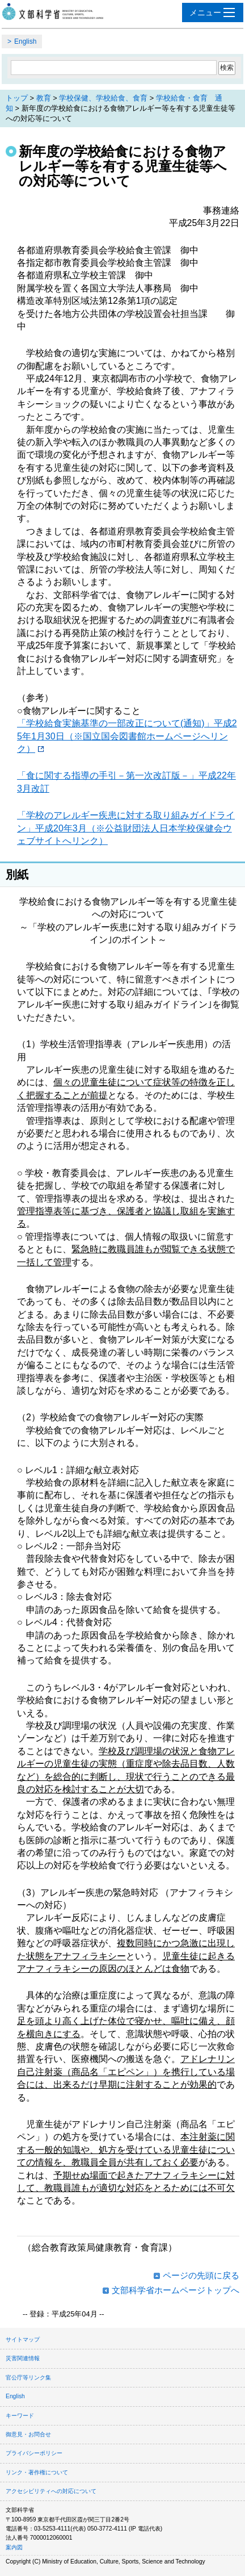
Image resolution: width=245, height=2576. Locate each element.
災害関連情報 (23, 2358)
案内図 (14, 2547)
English (25, 41)
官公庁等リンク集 (28, 2377)
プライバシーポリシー (34, 2453)
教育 (43, 98)
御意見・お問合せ (28, 2434)
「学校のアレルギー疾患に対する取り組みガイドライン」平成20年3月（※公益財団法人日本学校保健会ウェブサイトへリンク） (126, 828)
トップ (17, 98)
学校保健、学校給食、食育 (103, 98)
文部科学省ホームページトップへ (175, 2290)
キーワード (20, 2415)
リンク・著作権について (37, 2472)
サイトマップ (23, 2339)
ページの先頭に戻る (201, 2275)
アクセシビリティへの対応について (51, 2491)
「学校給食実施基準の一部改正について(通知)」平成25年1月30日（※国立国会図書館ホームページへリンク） (127, 736)
